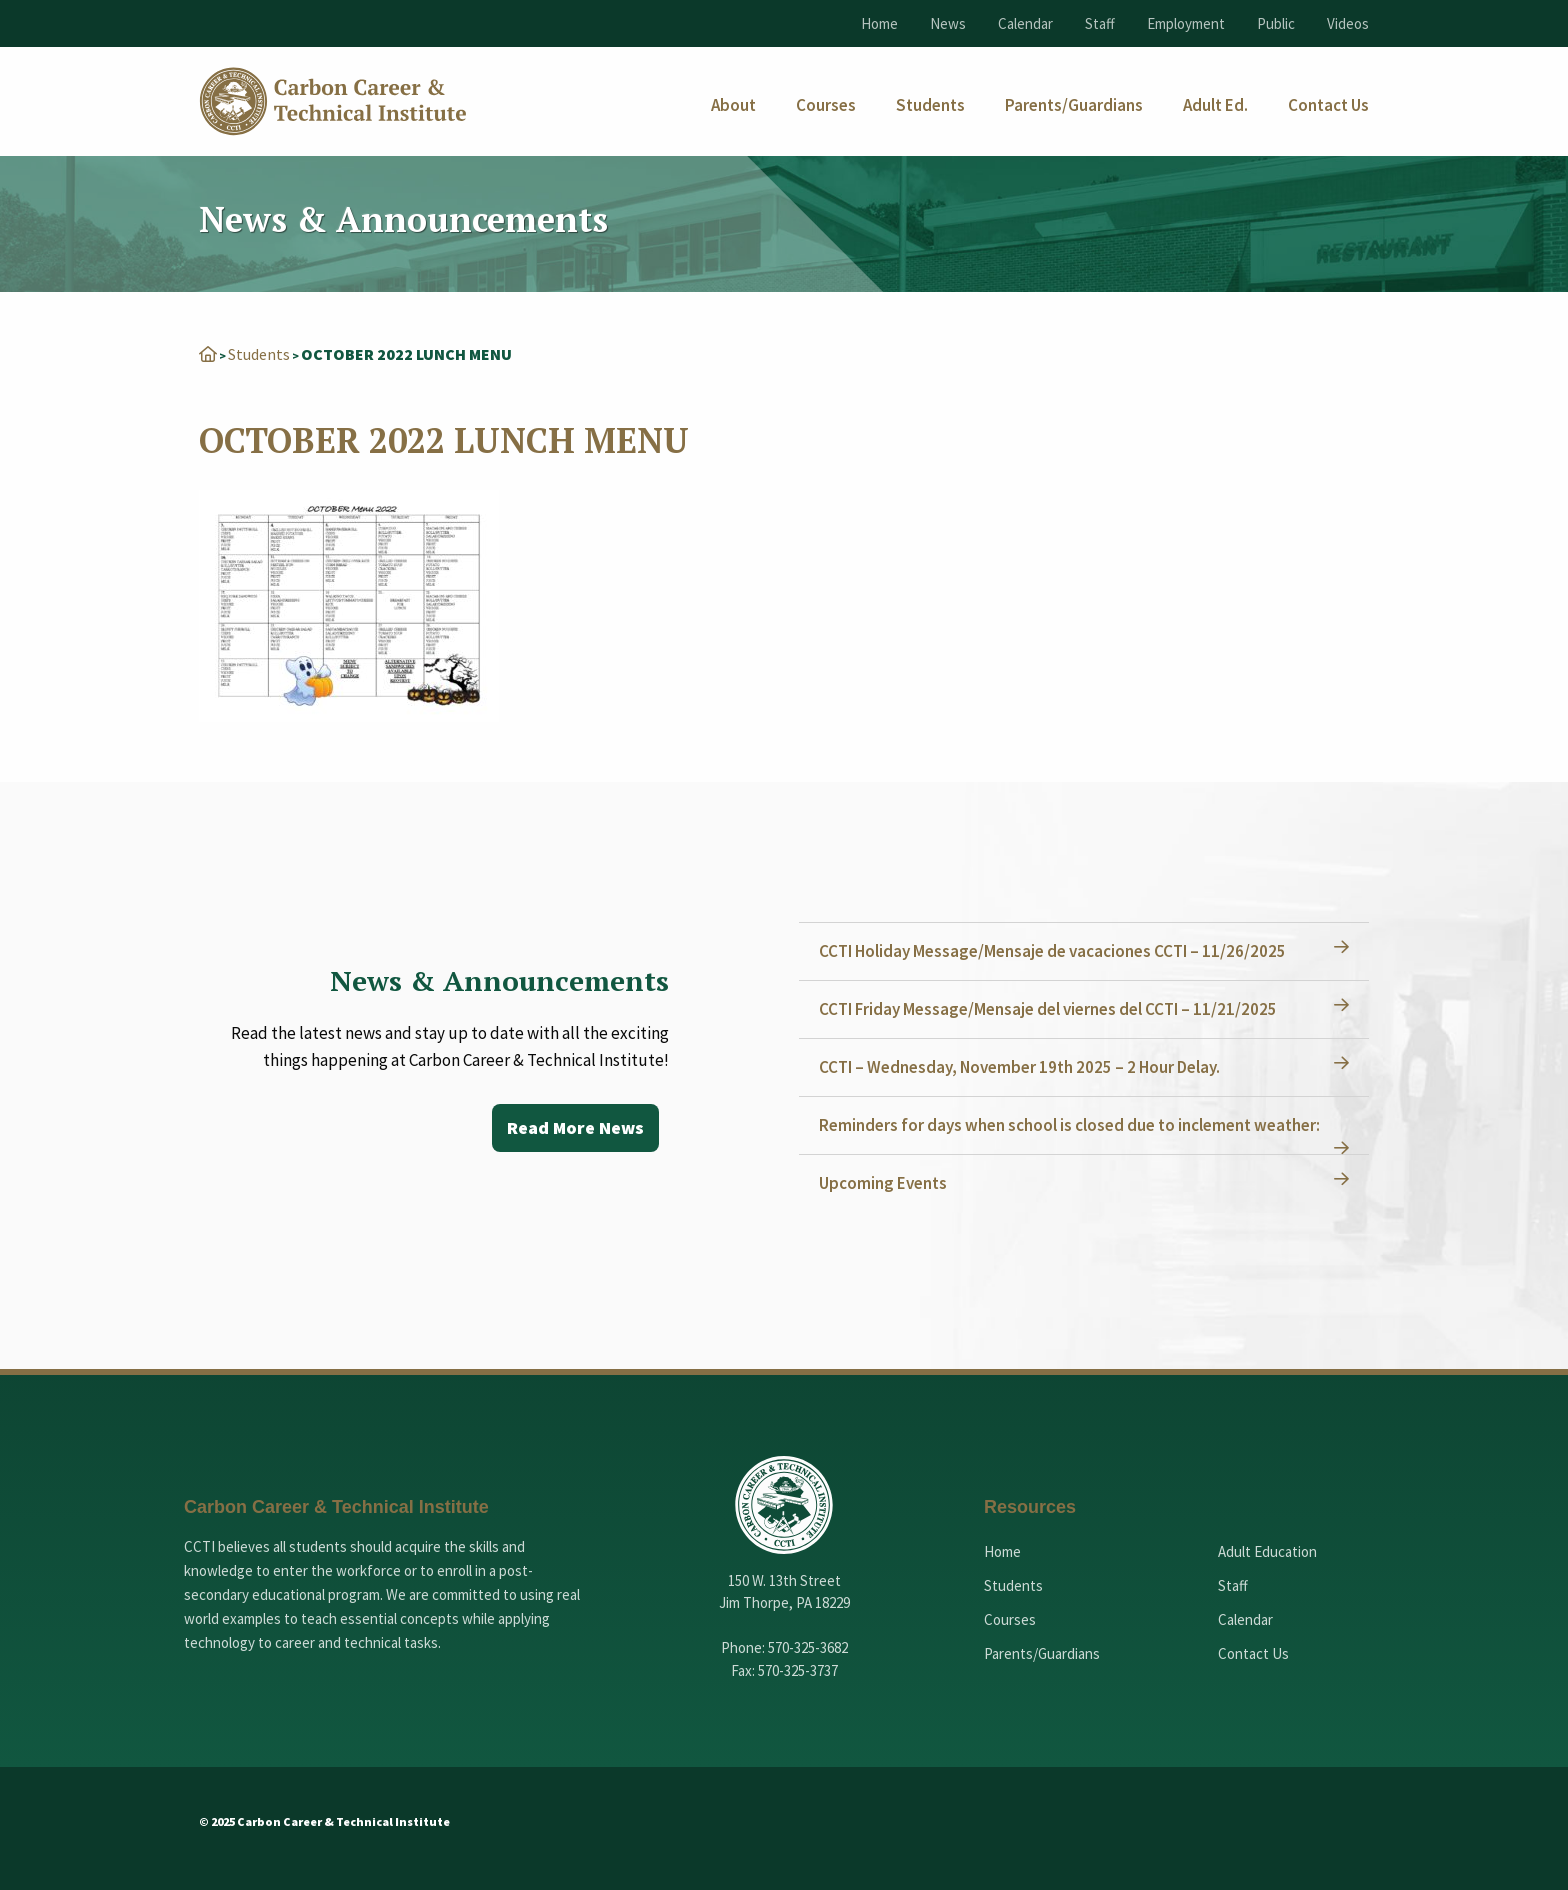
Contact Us (1253, 1653)
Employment (1186, 23)
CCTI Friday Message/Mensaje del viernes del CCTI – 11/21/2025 (1048, 1009)
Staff (1100, 23)
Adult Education (1267, 1551)
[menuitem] (733, 105)
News (948, 23)
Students (259, 354)
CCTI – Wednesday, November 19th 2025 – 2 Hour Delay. (1019, 1067)
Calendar (1025, 23)
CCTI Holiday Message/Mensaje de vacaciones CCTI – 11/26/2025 (1052, 951)
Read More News (575, 1127)
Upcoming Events (883, 1183)
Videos (1348, 23)
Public (1276, 23)
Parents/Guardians (1042, 1653)
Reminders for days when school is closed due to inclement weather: (1069, 1125)
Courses (1010, 1619)
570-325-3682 (808, 1647)
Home (879, 23)
